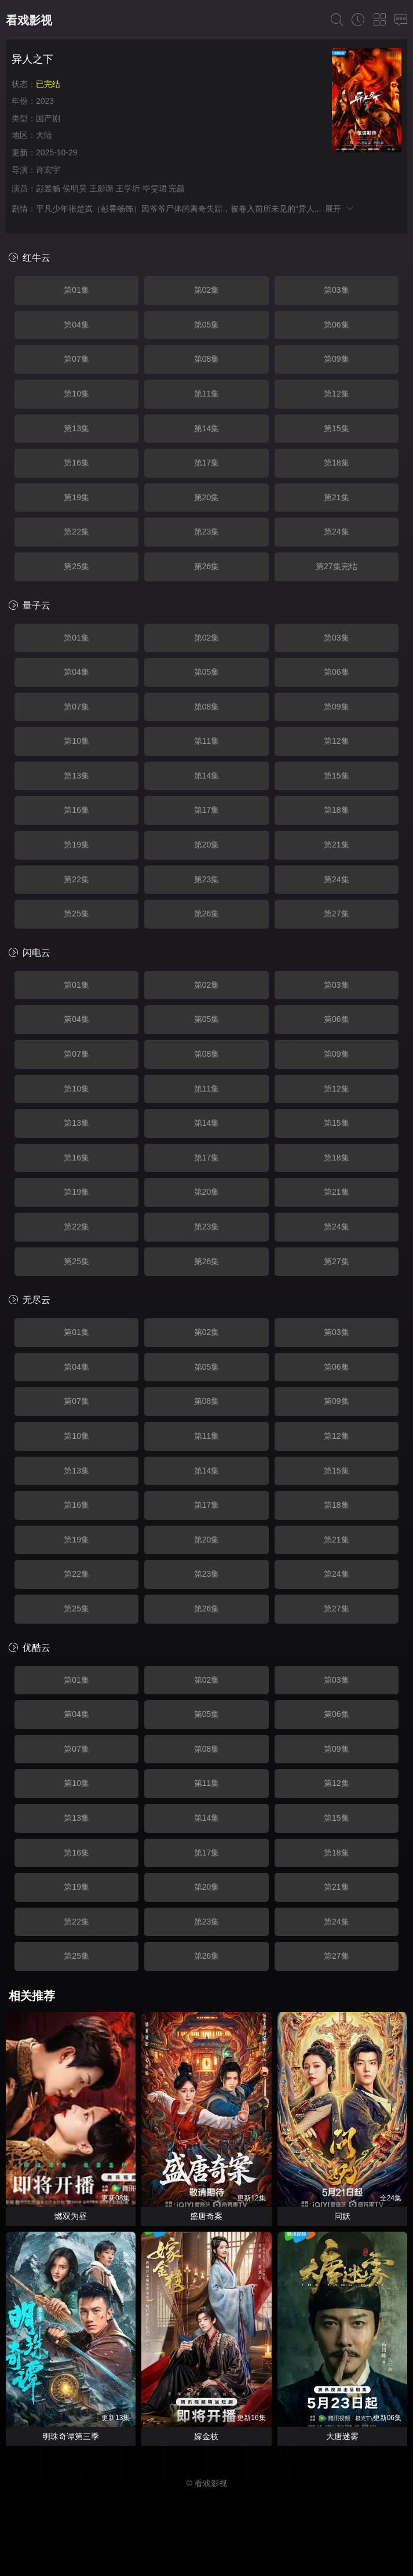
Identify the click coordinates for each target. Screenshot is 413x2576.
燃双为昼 (70, 2216)
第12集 (336, 393)
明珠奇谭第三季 (70, 2436)
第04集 (76, 324)
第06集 (336, 324)
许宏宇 (48, 169)
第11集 (207, 393)
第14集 (207, 428)
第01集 (76, 289)
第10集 (76, 393)
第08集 (207, 358)
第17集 (207, 462)
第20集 (207, 497)
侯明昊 (75, 188)
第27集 (336, 913)
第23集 (207, 531)
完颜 (177, 188)
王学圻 (128, 188)
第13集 (76, 428)
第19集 (76, 497)
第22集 (76, 531)
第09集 (336, 358)
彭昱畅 (48, 188)
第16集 (76, 462)
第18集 (336, 462)
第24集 (336, 531)
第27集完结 (336, 566)
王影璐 (101, 188)
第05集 (207, 324)
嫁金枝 (206, 2436)
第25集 (76, 566)
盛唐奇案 (206, 2216)
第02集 (207, 289)
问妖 (342, 2216)
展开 (339, 208)
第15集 (336, 428)
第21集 (336, 497)
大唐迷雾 (342, 2436)
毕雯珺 (154, 188)
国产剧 (48, 118)
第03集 (336, 289)
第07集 (76, 358)
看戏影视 (29, 20)
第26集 (207, 566)
